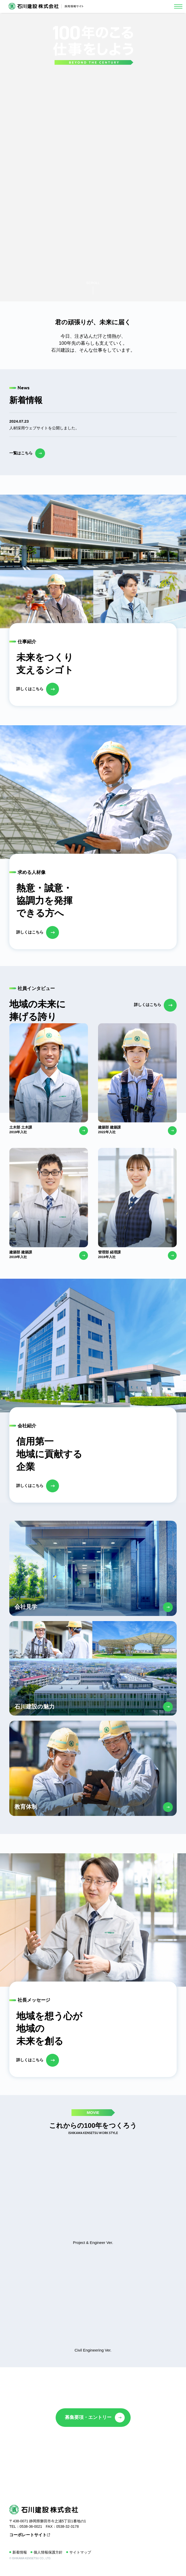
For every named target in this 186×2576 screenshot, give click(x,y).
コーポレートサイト (28, 2535)
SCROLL (93, 283)
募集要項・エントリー (88, 2417)
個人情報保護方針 (48, 2552)
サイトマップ (80, 2552)
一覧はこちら (21, 453)
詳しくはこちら (29, 689)
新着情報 (19, 2552)
